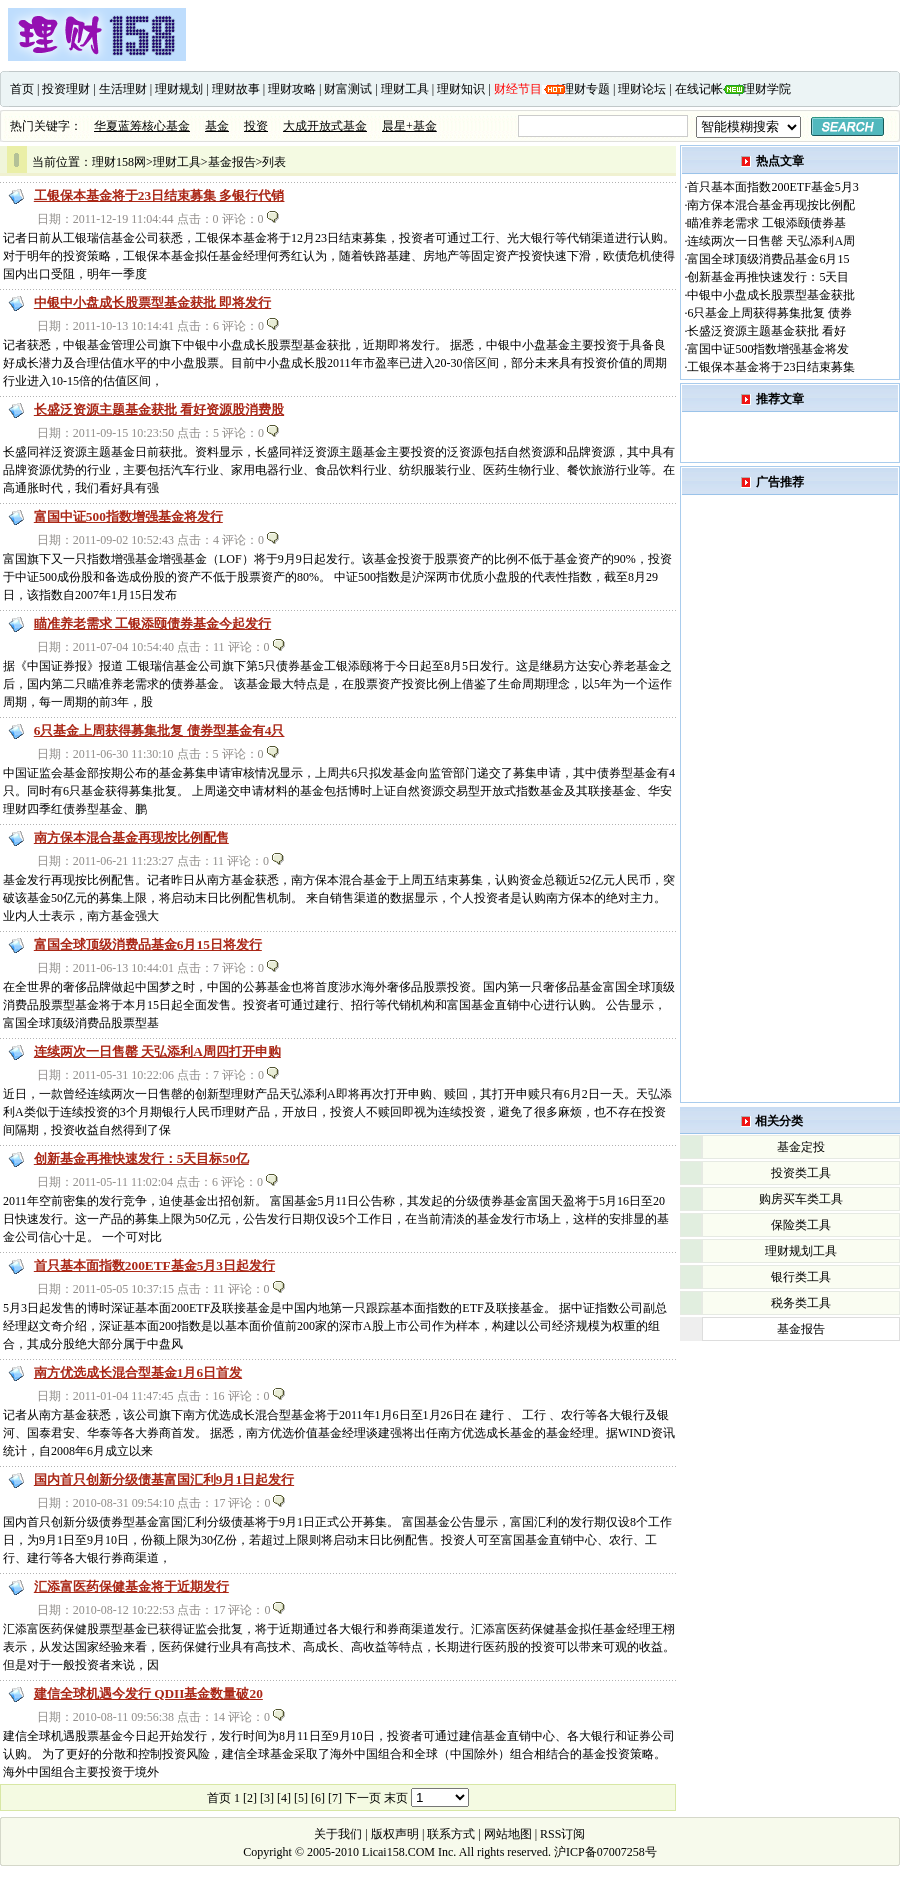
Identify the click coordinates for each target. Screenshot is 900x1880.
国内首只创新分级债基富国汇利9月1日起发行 (164, 1479)
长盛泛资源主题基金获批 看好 (766, 331)
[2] (250, 1798)
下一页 (363, 1798)
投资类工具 (801, 1173)
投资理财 (66, 89)
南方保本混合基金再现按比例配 (771, 205)
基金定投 (801, 1147)
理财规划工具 (801, 1251)
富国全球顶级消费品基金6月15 (768, 259)
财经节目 (518, 89)
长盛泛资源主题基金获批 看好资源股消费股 (159, 409)
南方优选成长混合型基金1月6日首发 (138, 1372)
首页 (22, 89)
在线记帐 (699, 89)
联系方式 (451, 1834)
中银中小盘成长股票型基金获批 (771, 295)
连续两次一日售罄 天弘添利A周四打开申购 (157, 1051)
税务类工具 (801, 1303)
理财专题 (586, 89)
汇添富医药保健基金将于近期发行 (131, 1586)
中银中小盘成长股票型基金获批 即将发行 (152, 302)
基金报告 (232, 162)
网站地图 (508, 1834)
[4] (284, 1798)
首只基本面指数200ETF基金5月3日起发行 (154, 1265)
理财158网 (119, 162)
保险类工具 (801, 1225)
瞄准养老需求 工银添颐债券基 (766, 223)
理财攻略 (292, 89)
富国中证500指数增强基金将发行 (128, 516)
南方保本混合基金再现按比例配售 (131, 837)
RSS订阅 (561, 1834)
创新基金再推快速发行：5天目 (768, 277)
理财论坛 (642, 89)
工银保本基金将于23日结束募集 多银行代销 (159, 195)
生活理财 (123, 89)
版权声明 (395, 1834)
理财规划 (179, 89)
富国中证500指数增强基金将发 (768, 349)
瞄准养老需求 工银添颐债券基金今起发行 (152, 623)
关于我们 (339, 1834)
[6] (318, 1798)
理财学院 (767, 89)
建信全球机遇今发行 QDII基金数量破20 (148, 1693)
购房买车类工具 (801, 1199)
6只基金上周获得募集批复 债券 (769, 313)
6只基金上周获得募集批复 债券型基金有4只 (159, 730)
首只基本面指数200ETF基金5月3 (772, 187)
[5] (301, 1798)
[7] (335, 1798)
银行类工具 (801, 1277)
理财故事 (236, 89)
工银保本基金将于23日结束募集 (771, 367)
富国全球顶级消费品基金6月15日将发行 (148, 944)
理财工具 (405, 89)
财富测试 (348, 89)
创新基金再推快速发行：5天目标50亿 (141, 1158)
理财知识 (461, 89)
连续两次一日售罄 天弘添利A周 (771, 241)
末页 (396, 1798)
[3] (267, 1798)
